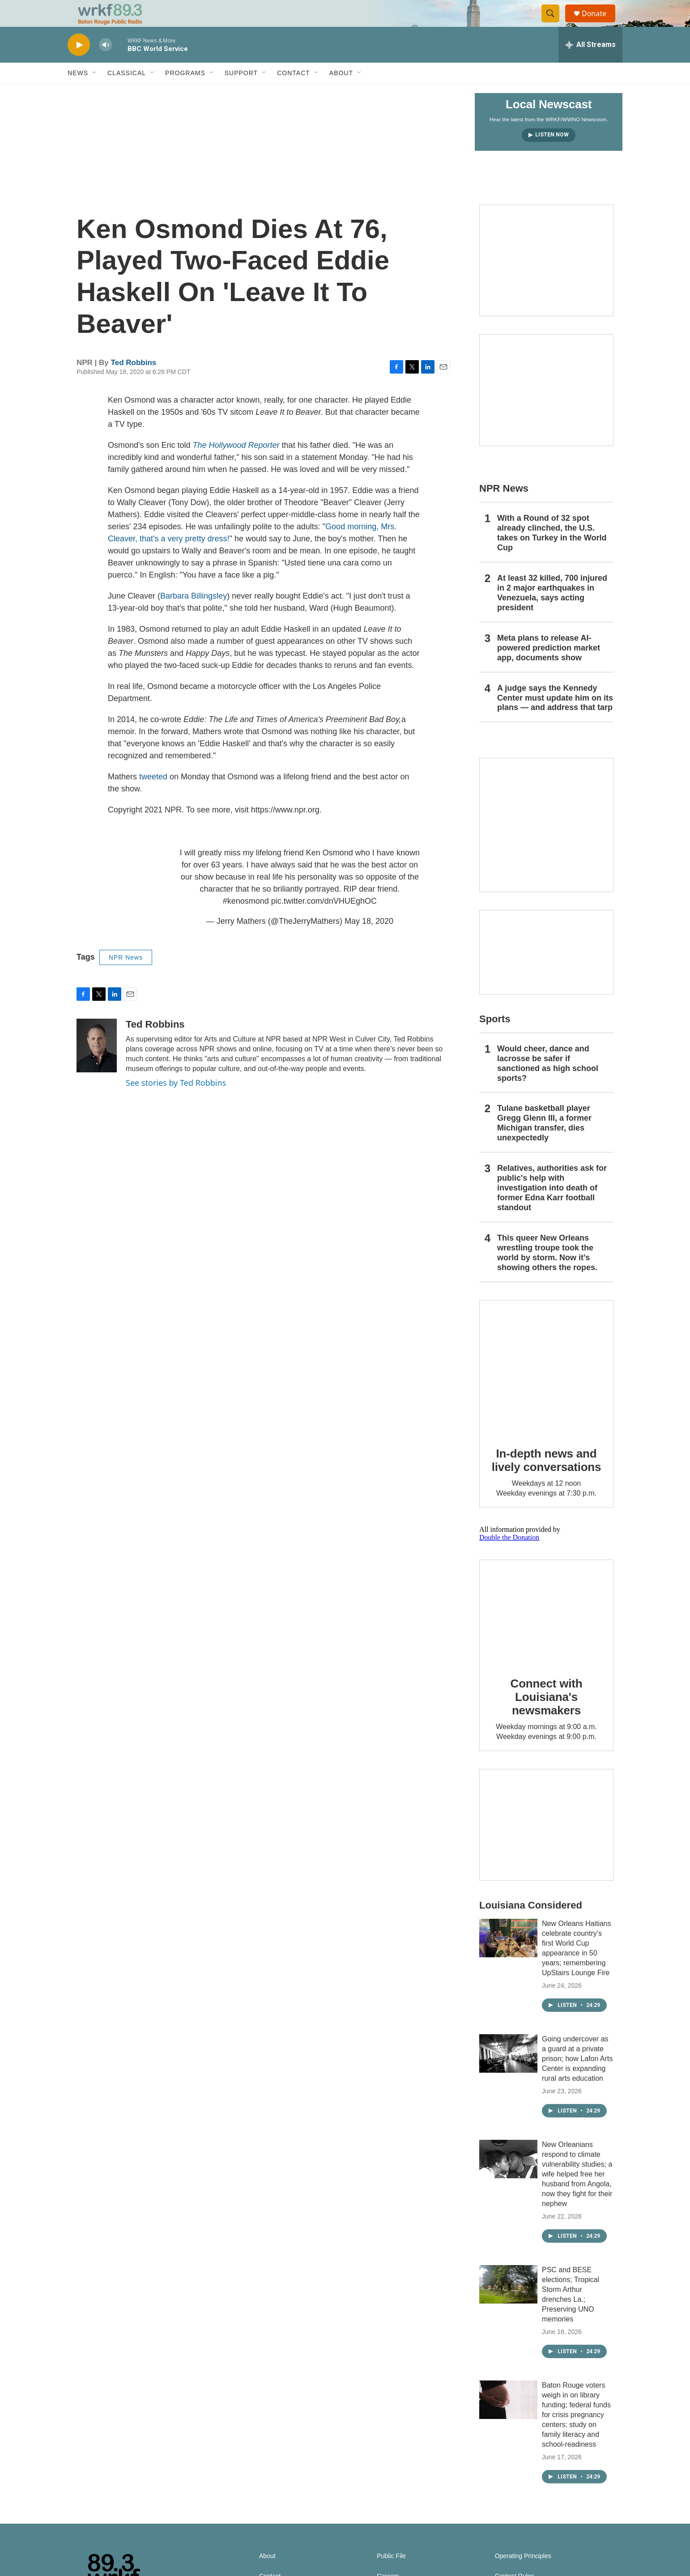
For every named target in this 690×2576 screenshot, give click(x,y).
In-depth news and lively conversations (546, 1480)
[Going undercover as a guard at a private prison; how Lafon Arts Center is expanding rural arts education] (508, 2073)
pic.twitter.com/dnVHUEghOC (324, 921)
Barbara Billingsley (193, 616)
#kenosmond (246, 921)
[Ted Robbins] (97, 1065)
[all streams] (590, 65)
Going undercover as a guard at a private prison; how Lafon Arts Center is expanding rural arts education (577, 2078)
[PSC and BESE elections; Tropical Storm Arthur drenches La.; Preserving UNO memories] (508, 2304)
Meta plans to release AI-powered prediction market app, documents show (548, 668)
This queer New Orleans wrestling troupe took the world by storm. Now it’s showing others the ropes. (547, 1273)
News (78, 93)
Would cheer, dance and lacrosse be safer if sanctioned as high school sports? (547, 1083)
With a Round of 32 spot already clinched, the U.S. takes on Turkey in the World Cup (551, 553)
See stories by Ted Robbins (176, 1102)
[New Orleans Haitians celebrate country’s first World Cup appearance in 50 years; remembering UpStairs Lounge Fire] (508, 1958)
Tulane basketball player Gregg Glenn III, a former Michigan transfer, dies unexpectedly (544, 1143)
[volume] (105, 65)
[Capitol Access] (546, 280)
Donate (599, 23)
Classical (126, 93)
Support (241, 93)
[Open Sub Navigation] (94, 93)
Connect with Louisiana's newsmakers (547, 1717)
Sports (495, 1039)
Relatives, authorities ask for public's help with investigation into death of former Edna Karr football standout (552, 1208)
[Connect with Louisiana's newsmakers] (546, 1632)
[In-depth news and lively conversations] (546, 1387)
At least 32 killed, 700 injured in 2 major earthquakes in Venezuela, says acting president (552, 613)
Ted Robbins (134, 382)
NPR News (126, 977)
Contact (293, 93)
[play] (79, 65)
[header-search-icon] (554, 24)
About (341, 93)
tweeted (153, 796)
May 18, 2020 (369, 941)
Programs (185, 93)
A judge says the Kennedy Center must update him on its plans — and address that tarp (555, 718)
